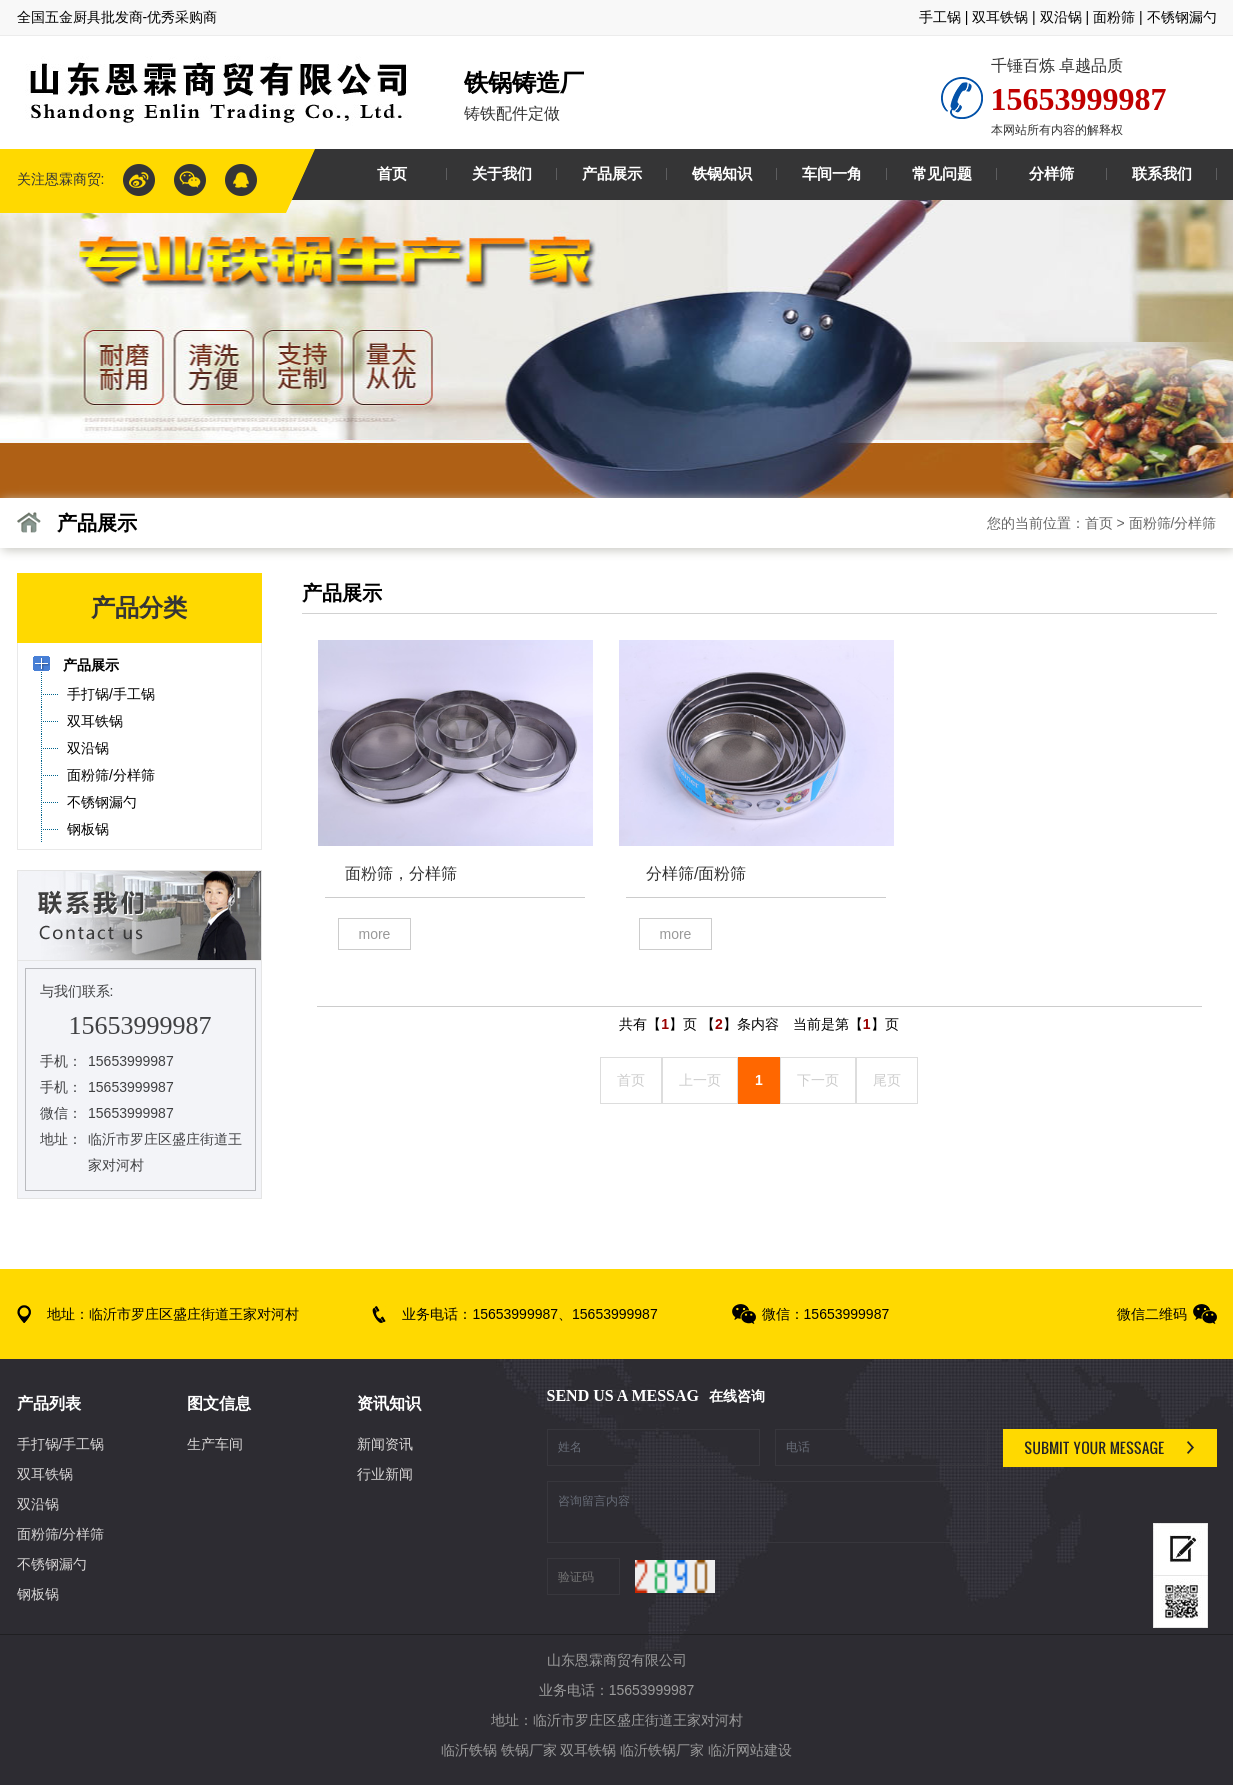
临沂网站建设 (750, 1750)
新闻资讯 (385, 1444)
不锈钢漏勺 (1182, 17)
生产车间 (215, 1444)
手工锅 (940, 17)
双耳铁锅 (1000, 17)
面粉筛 (1114, 17)
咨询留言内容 (767, 1512)
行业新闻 (385, 1474)
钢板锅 (38, 1594)
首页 (1099, 523)
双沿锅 (1061, 17)
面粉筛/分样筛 (1173, 523)
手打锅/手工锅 (61, 1444)
